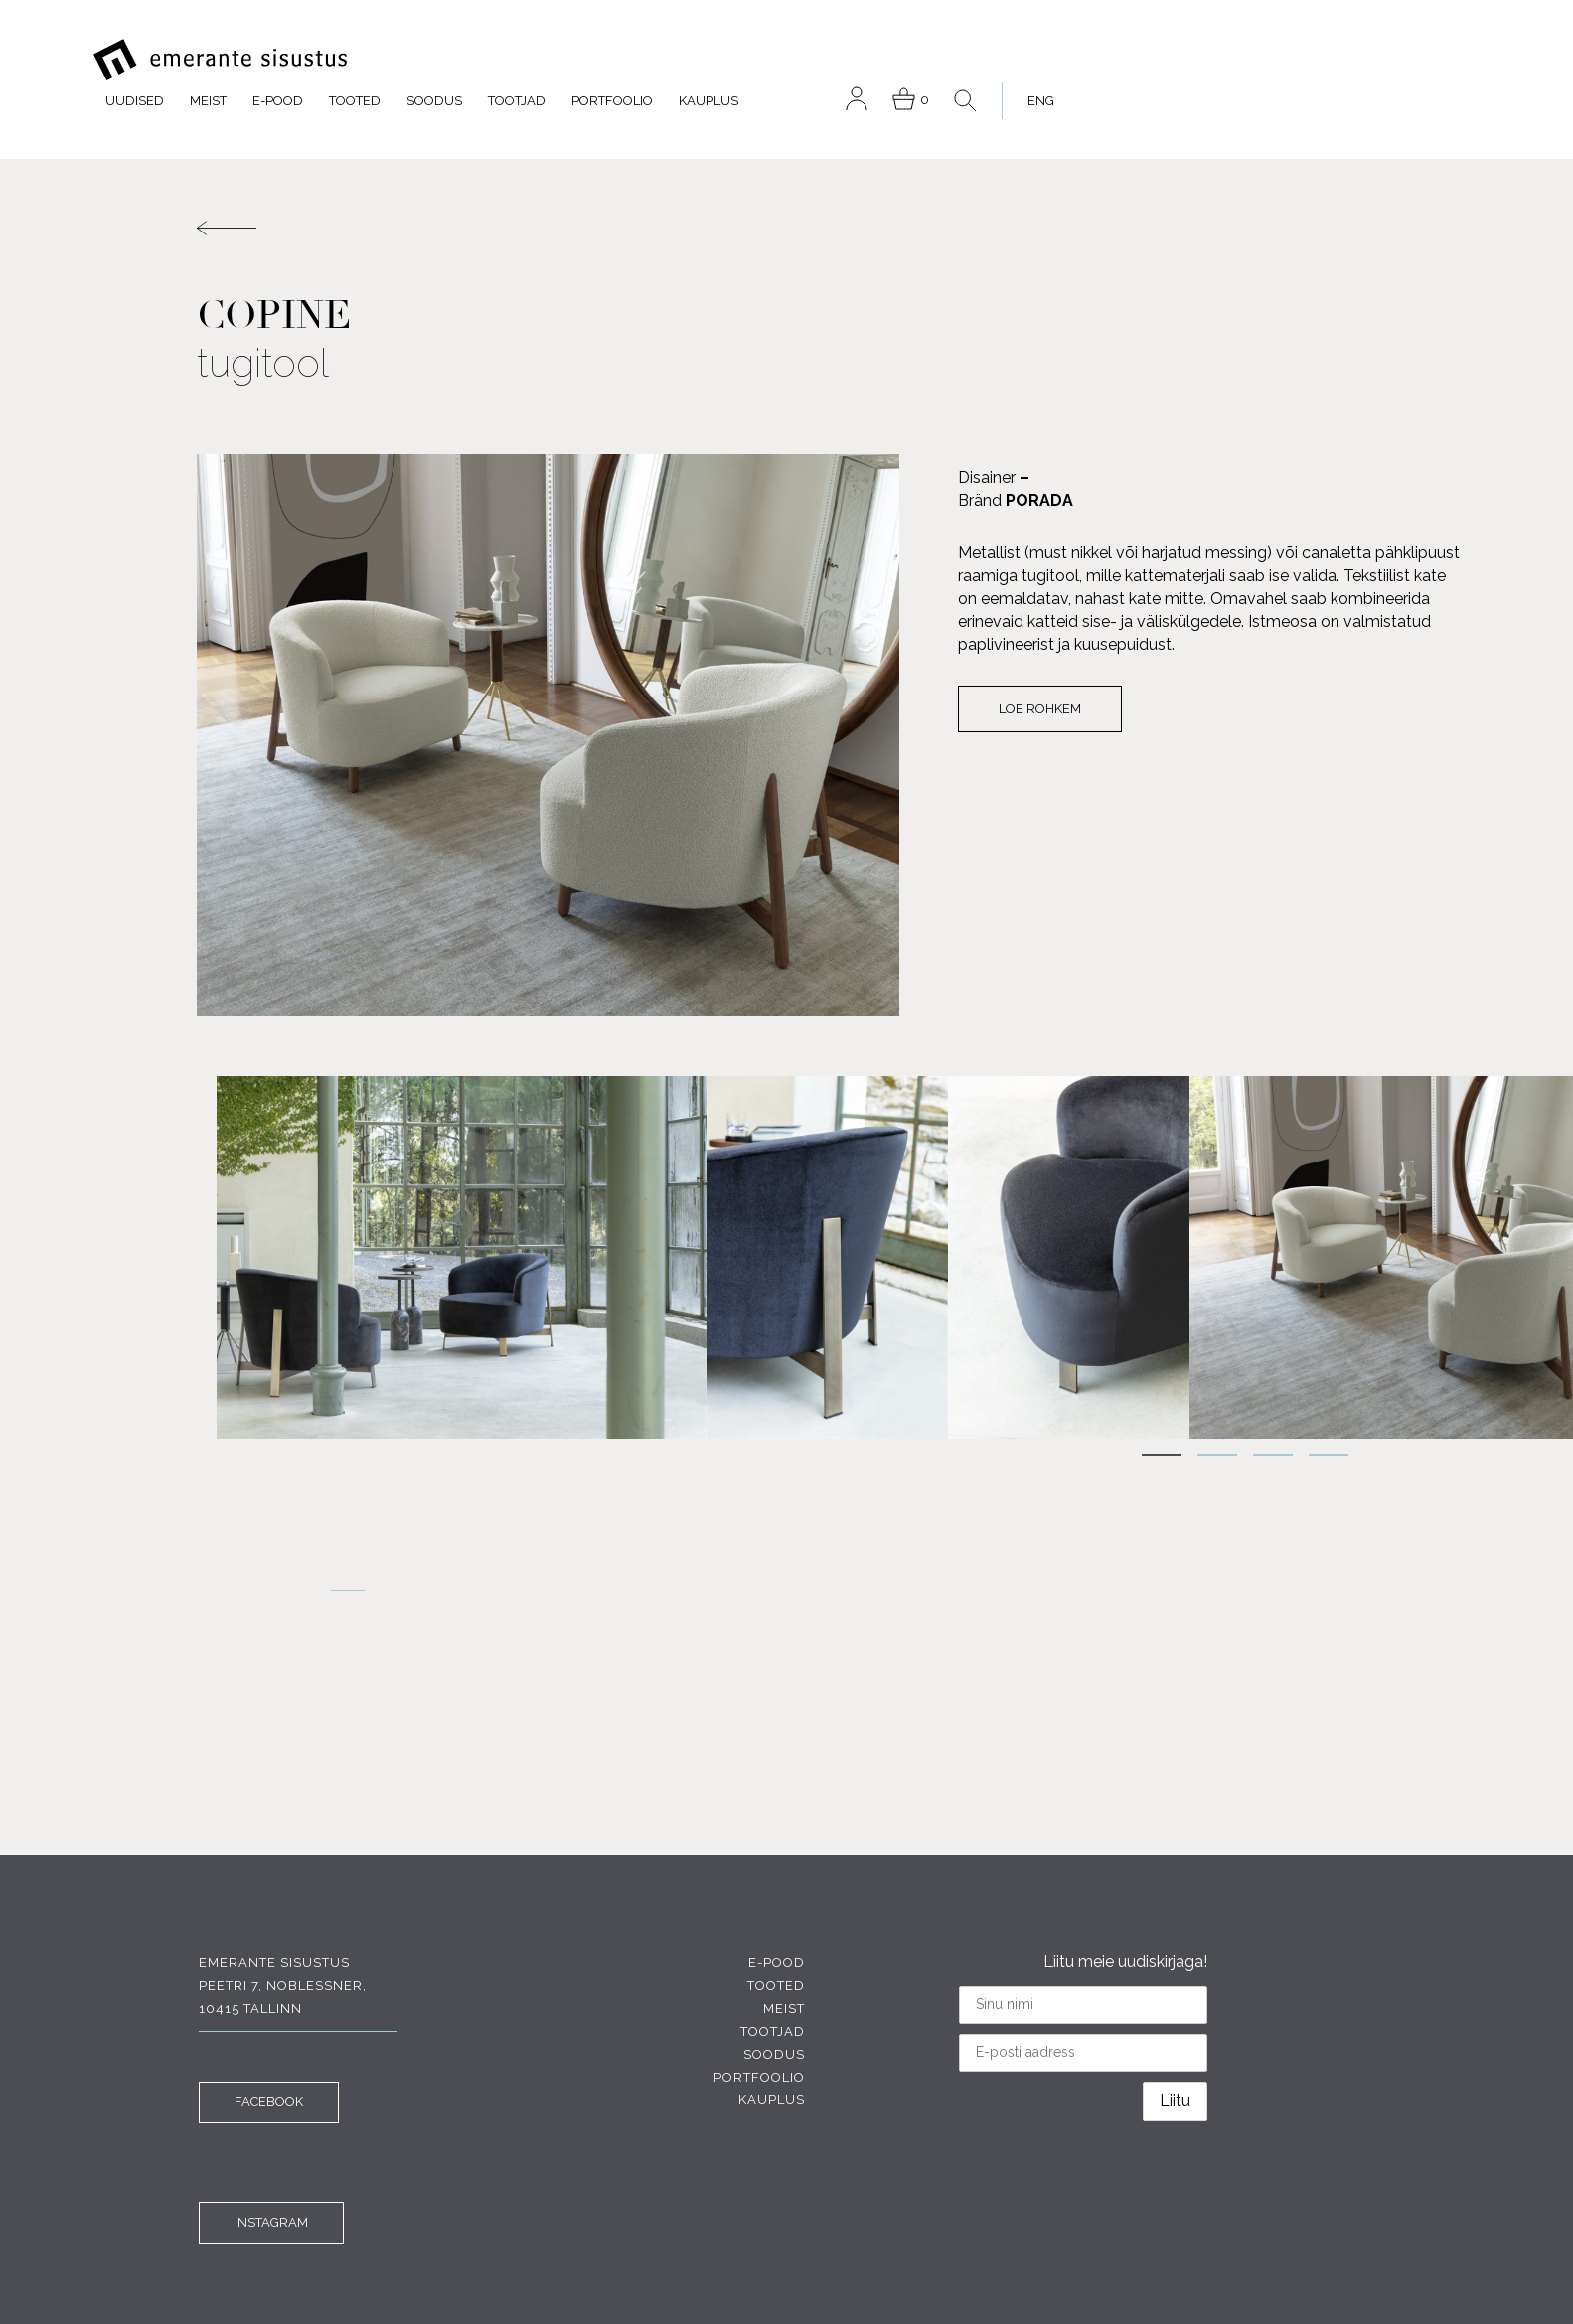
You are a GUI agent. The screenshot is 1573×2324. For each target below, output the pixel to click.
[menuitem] (1437, 58)
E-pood (684, 58)
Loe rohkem (1014, 672)
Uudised (541, 58)
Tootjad (923, 58)
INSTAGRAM (269, 2163)
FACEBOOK (267, 2042)
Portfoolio (1018, 58)
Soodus (840, 58)
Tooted (761, 58)
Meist (614, 58)
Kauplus (1115, 58)
